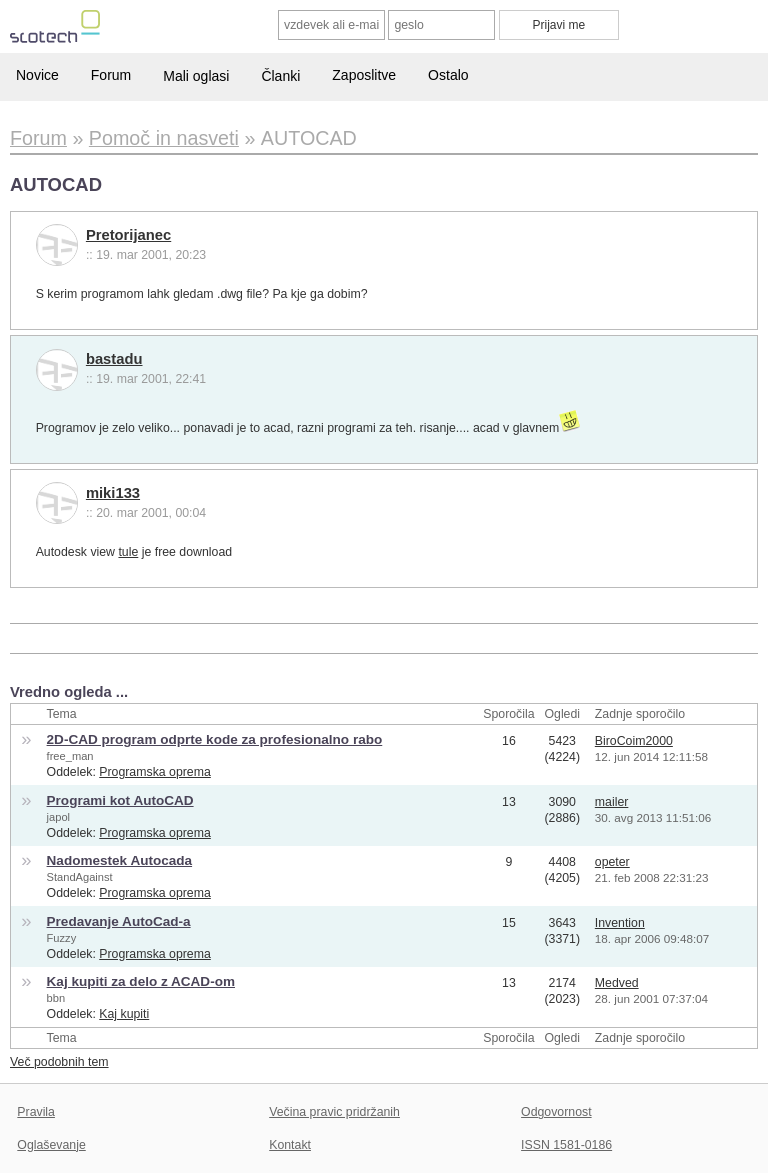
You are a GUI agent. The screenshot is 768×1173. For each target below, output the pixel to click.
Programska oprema (155, 772)
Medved (617, 983)
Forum (111, 75)
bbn (56, 998)
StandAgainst (80, 877)
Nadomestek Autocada (120, 860)
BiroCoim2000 (634, 741)
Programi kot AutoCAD (120, 800)
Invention (620, 923)
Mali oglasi (196, 76)
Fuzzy (62, 938)
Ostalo (448, 75)
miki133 (113, 493)
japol (58, 817)
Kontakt (290, 1145)
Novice (37, 75)
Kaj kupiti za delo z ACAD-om (141, 981)
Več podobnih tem (59, 1062)
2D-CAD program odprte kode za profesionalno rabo (215, 739)
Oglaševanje (51, 1145)
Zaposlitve (364, 75)
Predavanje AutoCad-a (119, 921)
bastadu (114, 359)
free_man (70, 756)
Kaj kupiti (124, 1014)
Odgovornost (556, 1112)
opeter (612, 862)
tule (128, 552)
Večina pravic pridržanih (334, 1112)
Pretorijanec (128, 235)
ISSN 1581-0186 (566, 1145)
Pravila (36, 1112)
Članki (280, 76)
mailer (612, 802)
